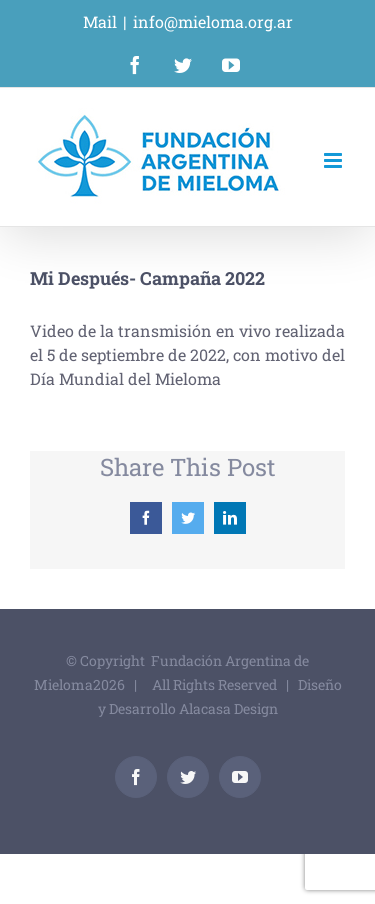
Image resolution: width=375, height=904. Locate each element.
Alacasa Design (228, 708)
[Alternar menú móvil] (334, 160)
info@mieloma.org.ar (213, 21)
